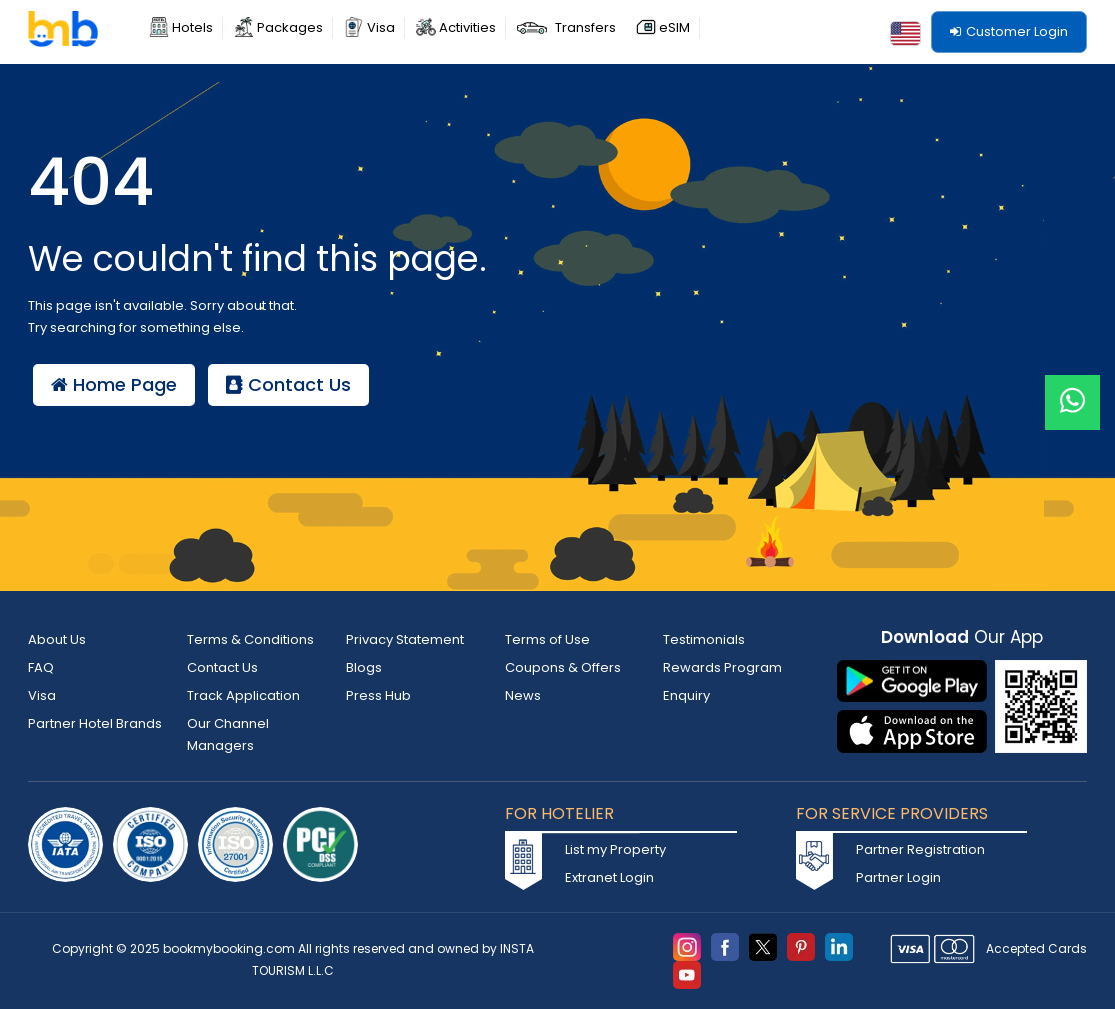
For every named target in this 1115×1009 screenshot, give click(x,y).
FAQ (41, 667)
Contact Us (288, 384)
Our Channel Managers (228, 734)
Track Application (243, 695)
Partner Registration (920, 849)
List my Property (615, 849)
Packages (290, 27)
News (523, 695)
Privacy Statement (405, 639)
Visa (381, 27)
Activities (467, 27)
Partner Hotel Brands (95, 723)
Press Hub (378, 695)
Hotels (192, 27)
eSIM (674, 27)
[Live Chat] (1072, 389)
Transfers (585, 27)
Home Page (114, 384)
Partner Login (898, 877)
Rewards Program (722, 667)
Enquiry (686, 695)
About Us (57, 639)
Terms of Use (547, 639)
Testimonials (704, 639)
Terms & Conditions (250, 639)
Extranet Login (609, 877)
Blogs (364, 667)
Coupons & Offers (563, 667)
